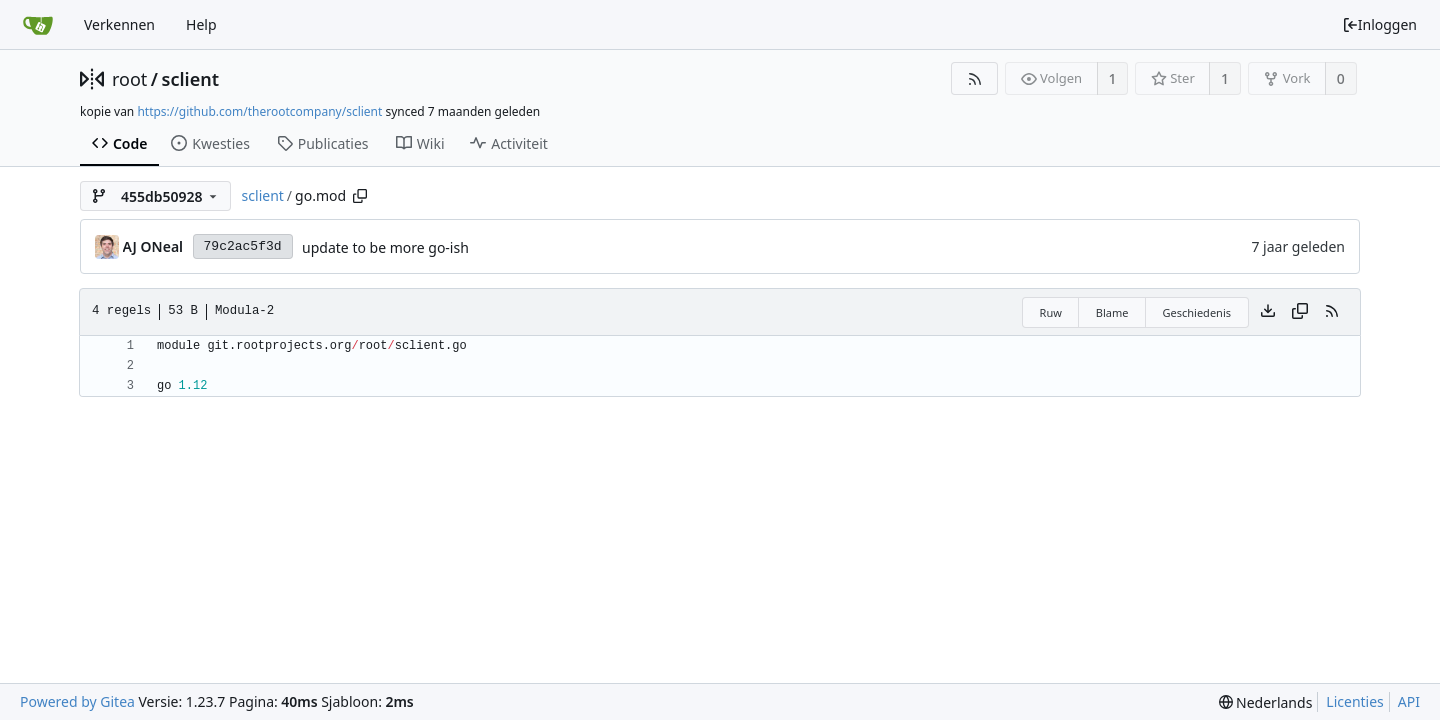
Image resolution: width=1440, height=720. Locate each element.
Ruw (1051, 312)
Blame (1112, 312)
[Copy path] (360, 196)
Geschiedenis (1197, 312)
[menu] (1266, 702)
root (129, 79)
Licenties (1354, 701)
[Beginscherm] (38, 25)
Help (201, 24)
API (1409, 701)
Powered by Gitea (77, 701)
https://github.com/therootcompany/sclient (259, 111)
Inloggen (1379, 24)
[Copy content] (1300, 312)
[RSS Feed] (974, 78)
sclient (190, 79)
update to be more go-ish (385, 247)
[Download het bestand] (1268, 312)
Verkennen (119, 24)
